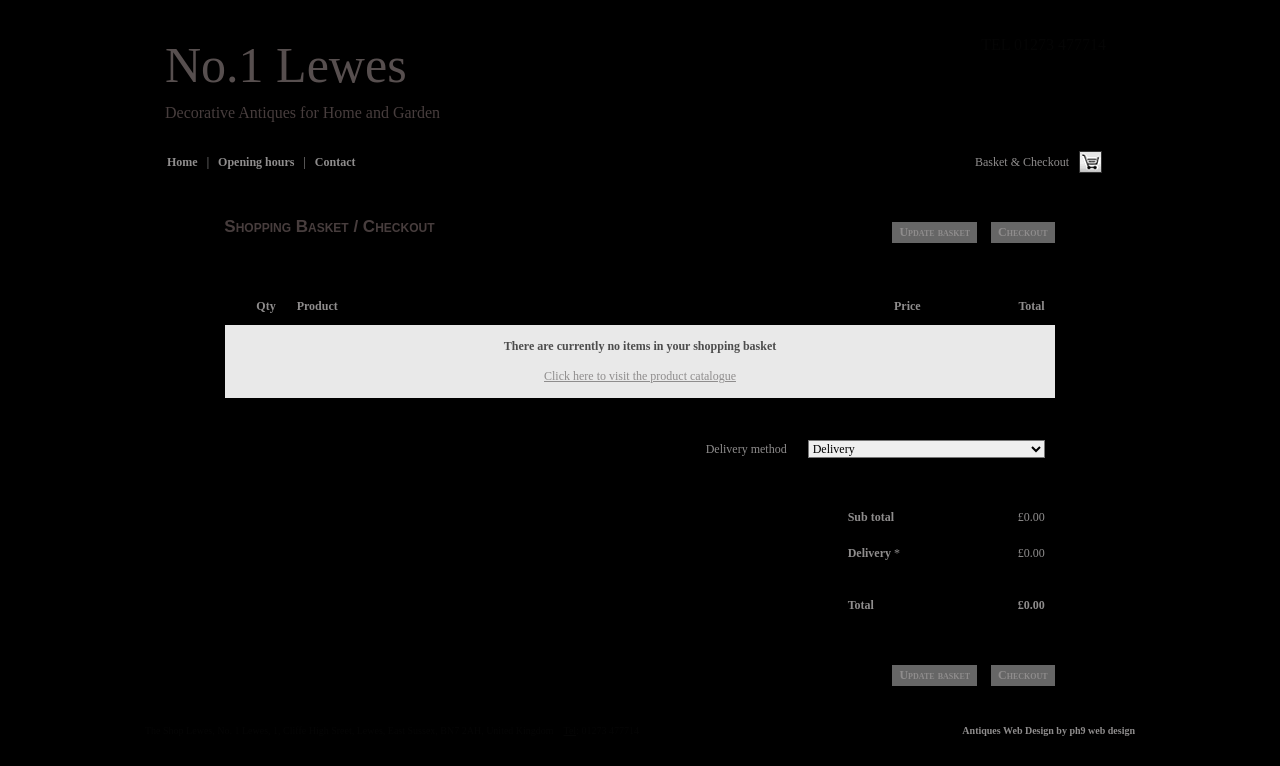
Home (182, 162)
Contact (335, 162)
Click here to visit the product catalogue (640, 376)
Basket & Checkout (1022, 162)
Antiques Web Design (1008, 730)
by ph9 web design (1095, 730)
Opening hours (256, 162)
